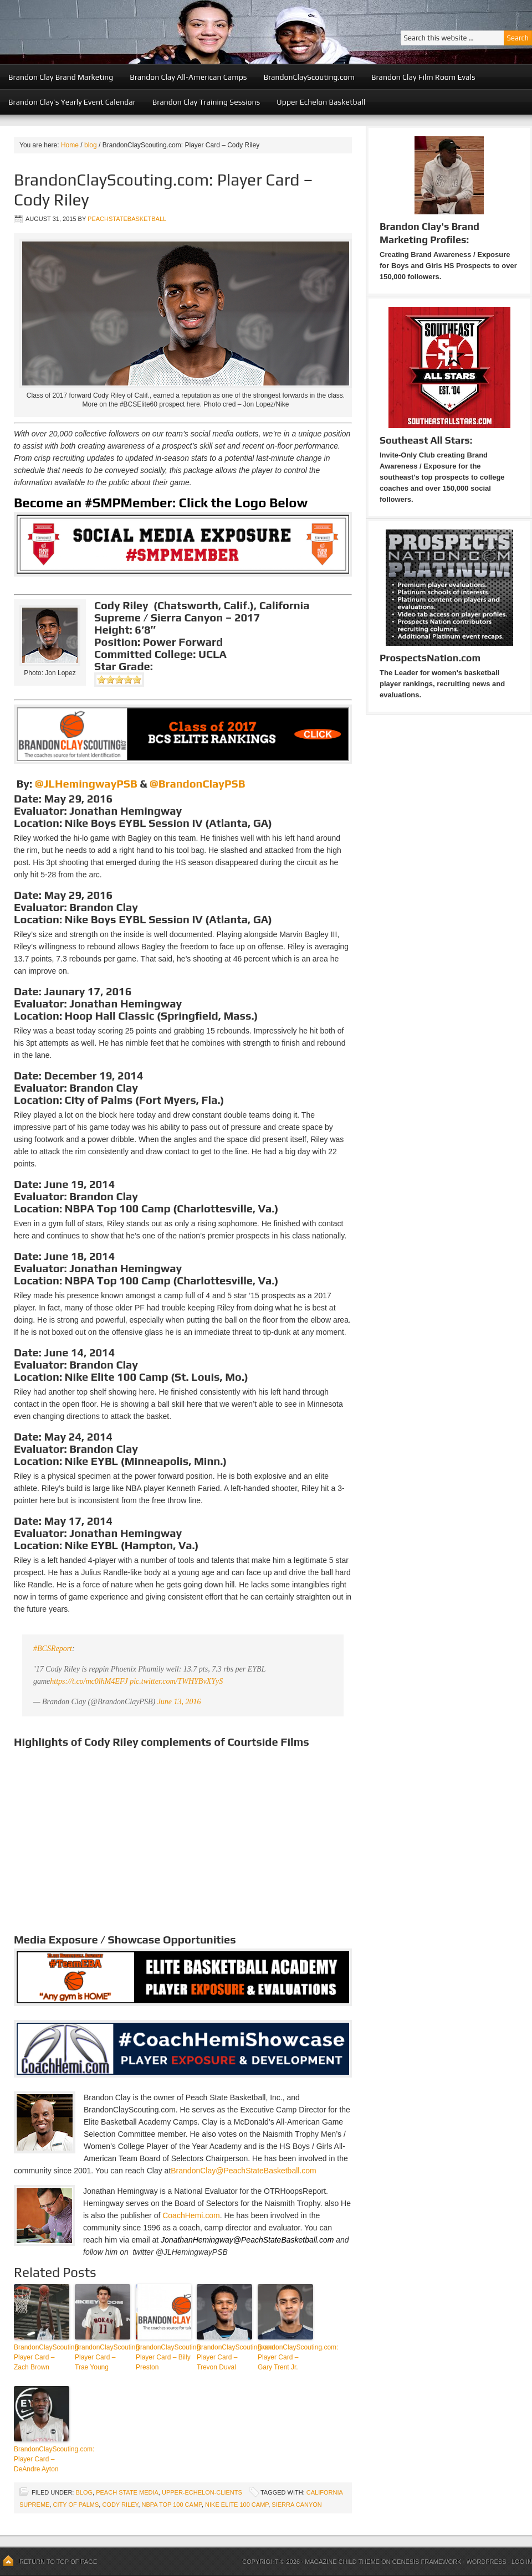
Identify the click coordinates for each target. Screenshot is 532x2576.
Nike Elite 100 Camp (236, 2504)
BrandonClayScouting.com (309, 77)
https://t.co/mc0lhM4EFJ (88, 1681)
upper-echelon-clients (202, 2492)
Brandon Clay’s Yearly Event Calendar (72, 101)
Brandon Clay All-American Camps (188, 77)
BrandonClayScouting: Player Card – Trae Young (102, 2357)
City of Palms (76, 2504)
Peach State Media (127, 2492)
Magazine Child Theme (342, 2561)
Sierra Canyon (296, 2504)
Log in (521, 2561)
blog (84, 2492)
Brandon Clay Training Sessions (206, 101)
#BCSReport (52, 1648)
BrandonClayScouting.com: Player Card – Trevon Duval (224, 2357)
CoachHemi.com (190, 2215)
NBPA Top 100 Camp (172, 2504)
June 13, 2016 (179, 1702)
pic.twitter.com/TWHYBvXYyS (176, 1681)
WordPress (486, 2561)
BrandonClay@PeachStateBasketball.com (243, 2170)
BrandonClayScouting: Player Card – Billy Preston (163, 2357)
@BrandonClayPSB (197, 783)
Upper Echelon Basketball (321, 101)
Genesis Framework (427, 2561)
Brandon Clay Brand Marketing (60, 77)
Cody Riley (120, 2504)
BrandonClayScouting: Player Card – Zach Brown (41, 2357)
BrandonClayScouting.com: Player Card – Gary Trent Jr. (285, 2357)
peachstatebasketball (127, 218)
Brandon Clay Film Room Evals (423, 77)
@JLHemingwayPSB (86, 783)
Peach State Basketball (136, 32)
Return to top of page (58, 2561)
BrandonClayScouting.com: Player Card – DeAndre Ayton (41, 2459)
